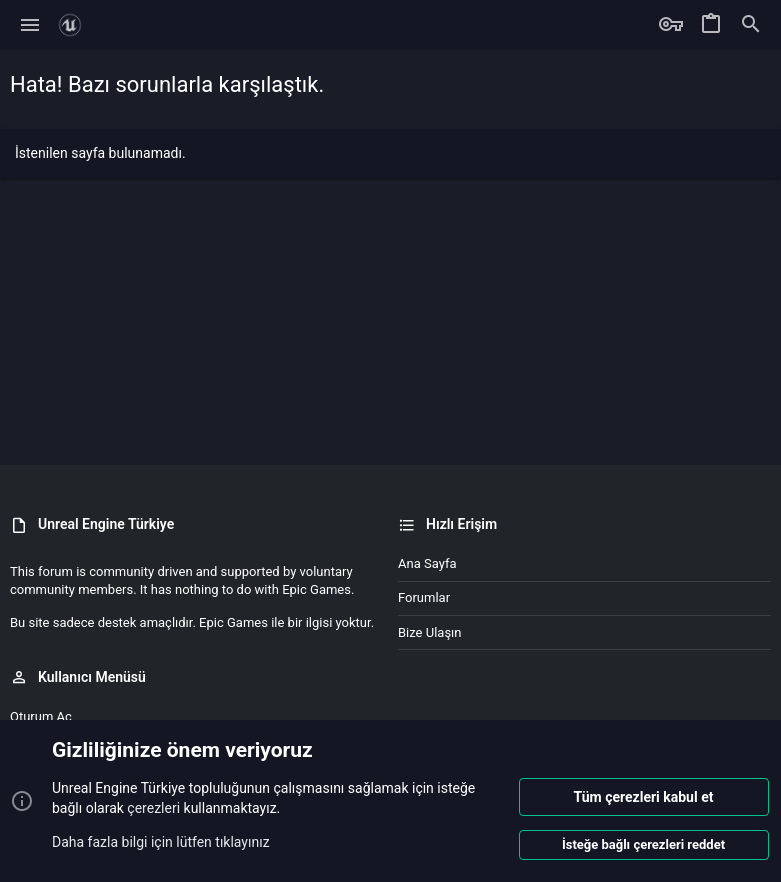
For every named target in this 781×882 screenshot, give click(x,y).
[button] (30, 25)
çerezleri (153, 808)
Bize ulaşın (430, 632)
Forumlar (424, 597)
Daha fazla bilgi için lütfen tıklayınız (161, 841)
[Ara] (751, 25)
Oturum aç (41, 716)
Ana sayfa (427, 563)
